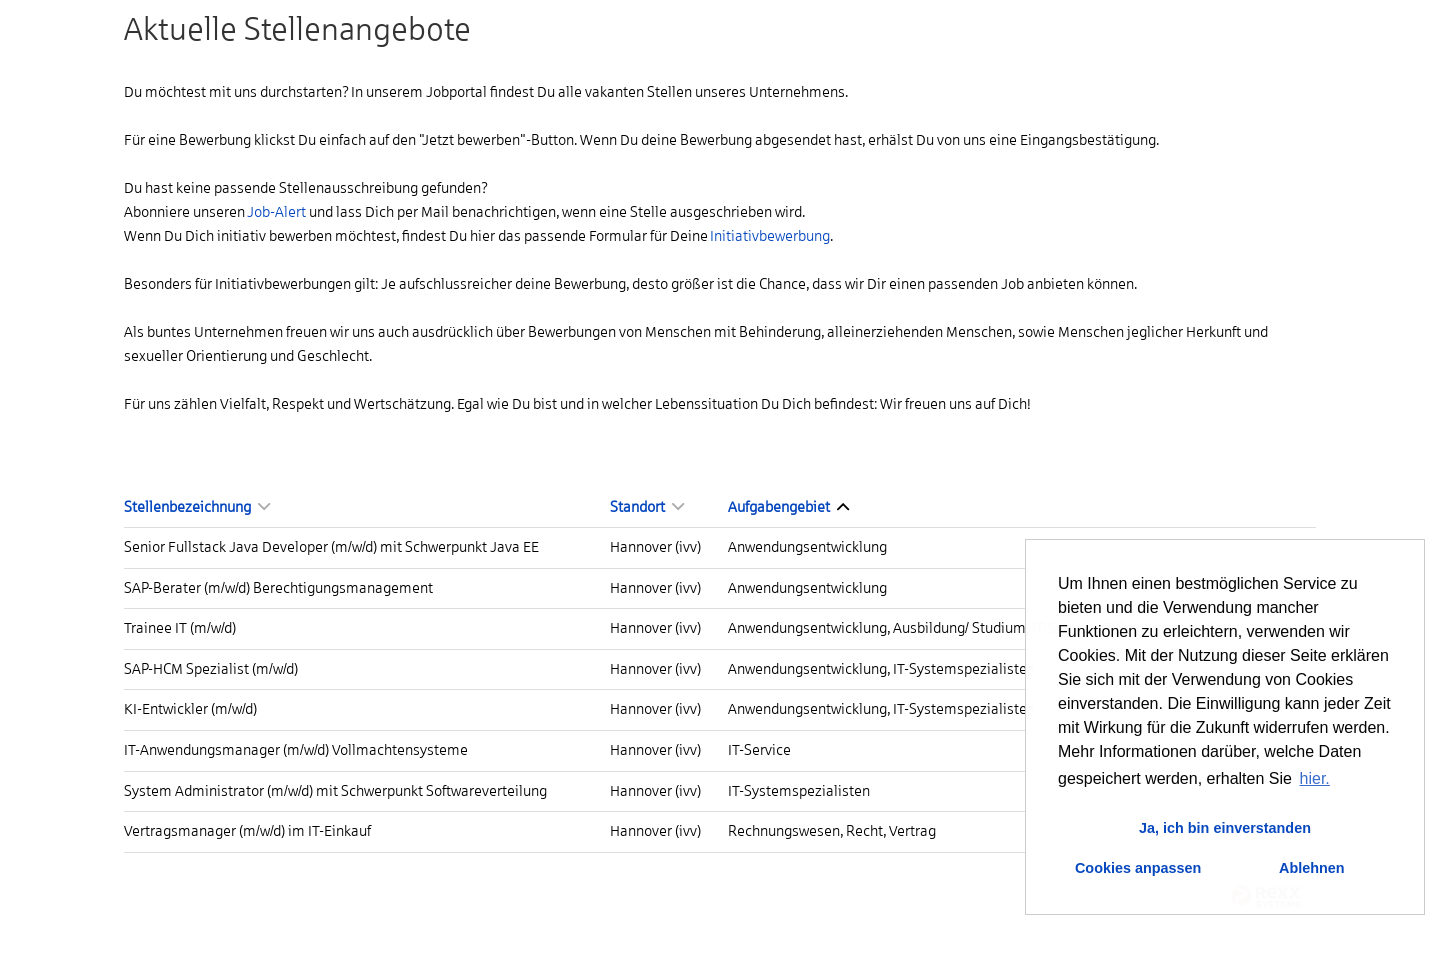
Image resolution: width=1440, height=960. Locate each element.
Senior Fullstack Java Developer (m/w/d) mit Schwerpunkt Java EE (331, 547)
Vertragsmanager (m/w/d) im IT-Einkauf (247, 831)
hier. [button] (1315, 778)
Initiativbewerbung (770, 236)
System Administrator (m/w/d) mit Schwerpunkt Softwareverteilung (335, 791)
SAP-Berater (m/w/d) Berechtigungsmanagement (278, 588)
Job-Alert (276, 212)
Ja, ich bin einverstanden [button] (1225, 828)
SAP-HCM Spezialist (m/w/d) (211, 669)
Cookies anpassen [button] (1138, 868)
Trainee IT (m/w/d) (180, 628)
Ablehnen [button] (1312, 868)
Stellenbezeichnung (197, 507)
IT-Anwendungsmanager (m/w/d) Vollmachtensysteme (296, 750)
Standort (647, 507)
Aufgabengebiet (788, 507)
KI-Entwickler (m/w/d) (190, 709)
